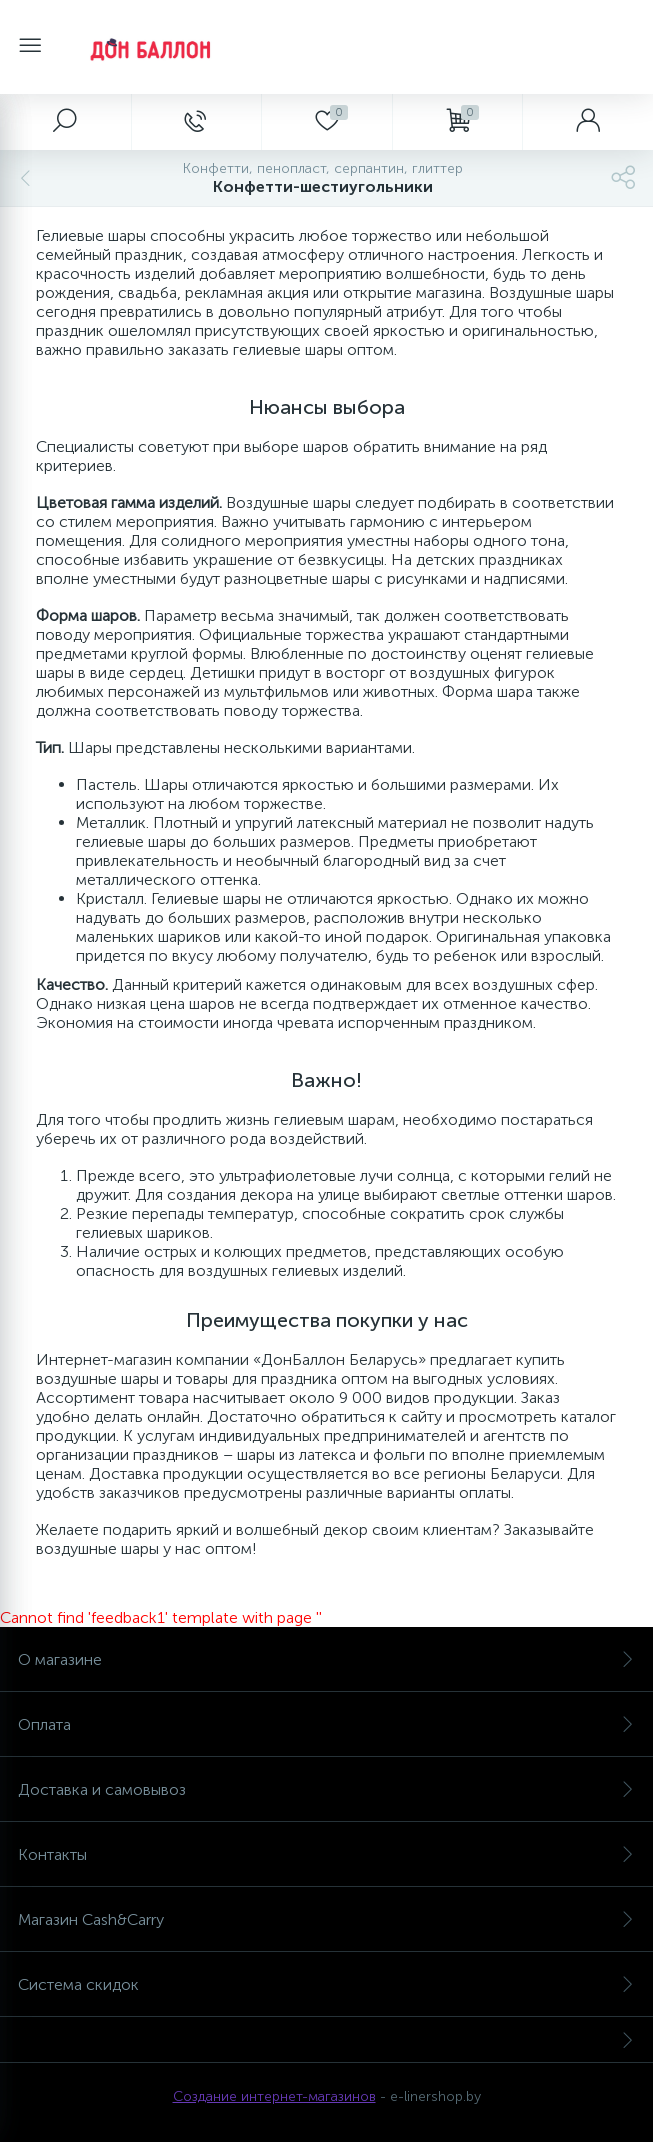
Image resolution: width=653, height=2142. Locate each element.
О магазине (326, 1659)
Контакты (326, 1854)
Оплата (326, 1724)
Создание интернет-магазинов (274, 2096)
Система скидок (326, 1984)
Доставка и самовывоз (326, 1789)
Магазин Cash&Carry (326, 1919)
